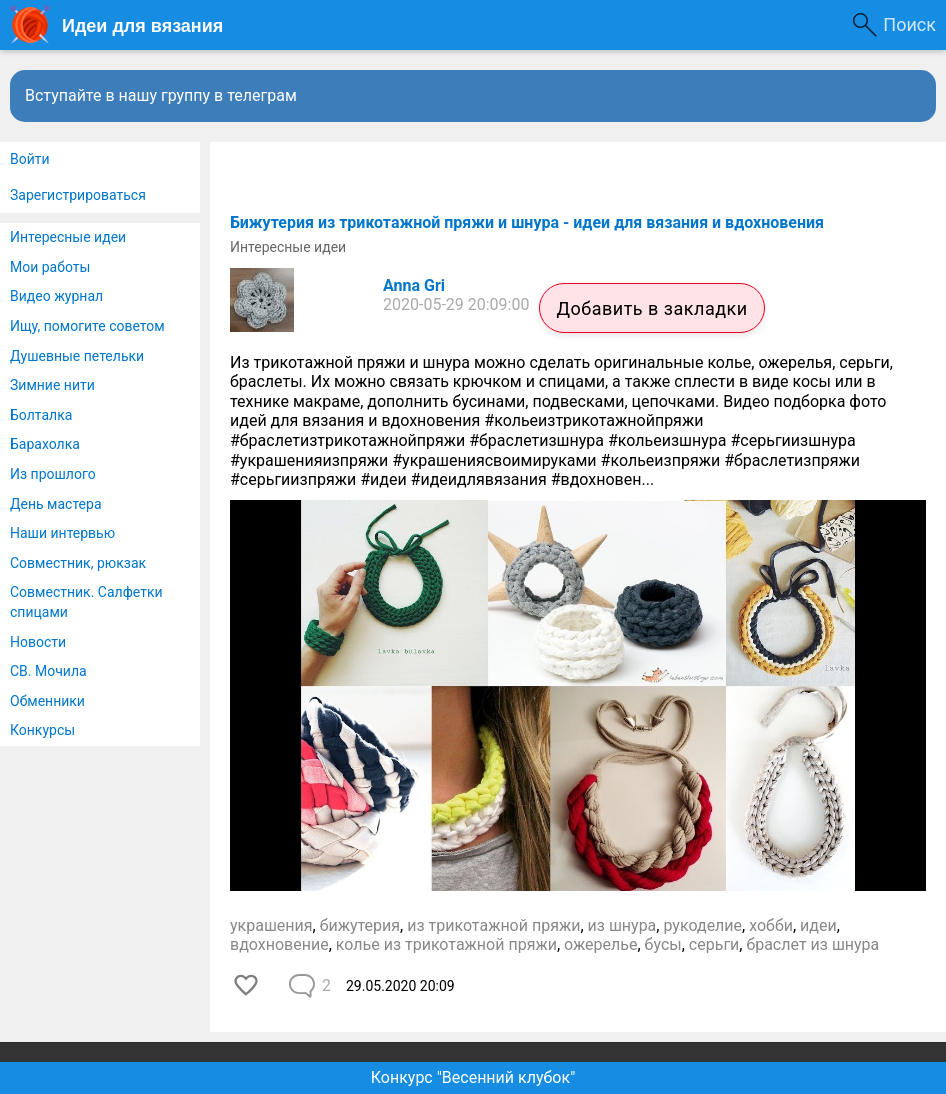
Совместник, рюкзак (78, 563)
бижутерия (360, 925)
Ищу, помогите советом (87, 326)
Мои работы (50, 267)
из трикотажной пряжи (493, 925)
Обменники (47, 701)
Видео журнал (56, 296)
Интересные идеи (68, 237)
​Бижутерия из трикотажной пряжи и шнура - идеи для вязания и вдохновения (527, 222)
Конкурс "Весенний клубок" (473, 1077)
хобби (771, 925)
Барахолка (45, 444)
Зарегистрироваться (78, 195)
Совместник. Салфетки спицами (86, 602)
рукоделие (702, 925)
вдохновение (279, 944)
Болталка (41, 415)
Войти (30, 159)
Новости (38, 642)
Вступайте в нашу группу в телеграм (161, 95)
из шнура (622, 925)
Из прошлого (53, 474)
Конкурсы (42, 730)
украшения (271, 925)
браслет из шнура (812, 944)
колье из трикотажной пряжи (446, 944)
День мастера (56, 504)
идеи (818, 925)
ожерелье (600, 944)
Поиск (909, 24)
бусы (663, 944)
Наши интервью (62, 533)
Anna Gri (414, 285)
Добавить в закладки (651, 308)
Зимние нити (52, 385)
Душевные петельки (77, 356)
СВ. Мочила (48, 671)
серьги (714, 944)
